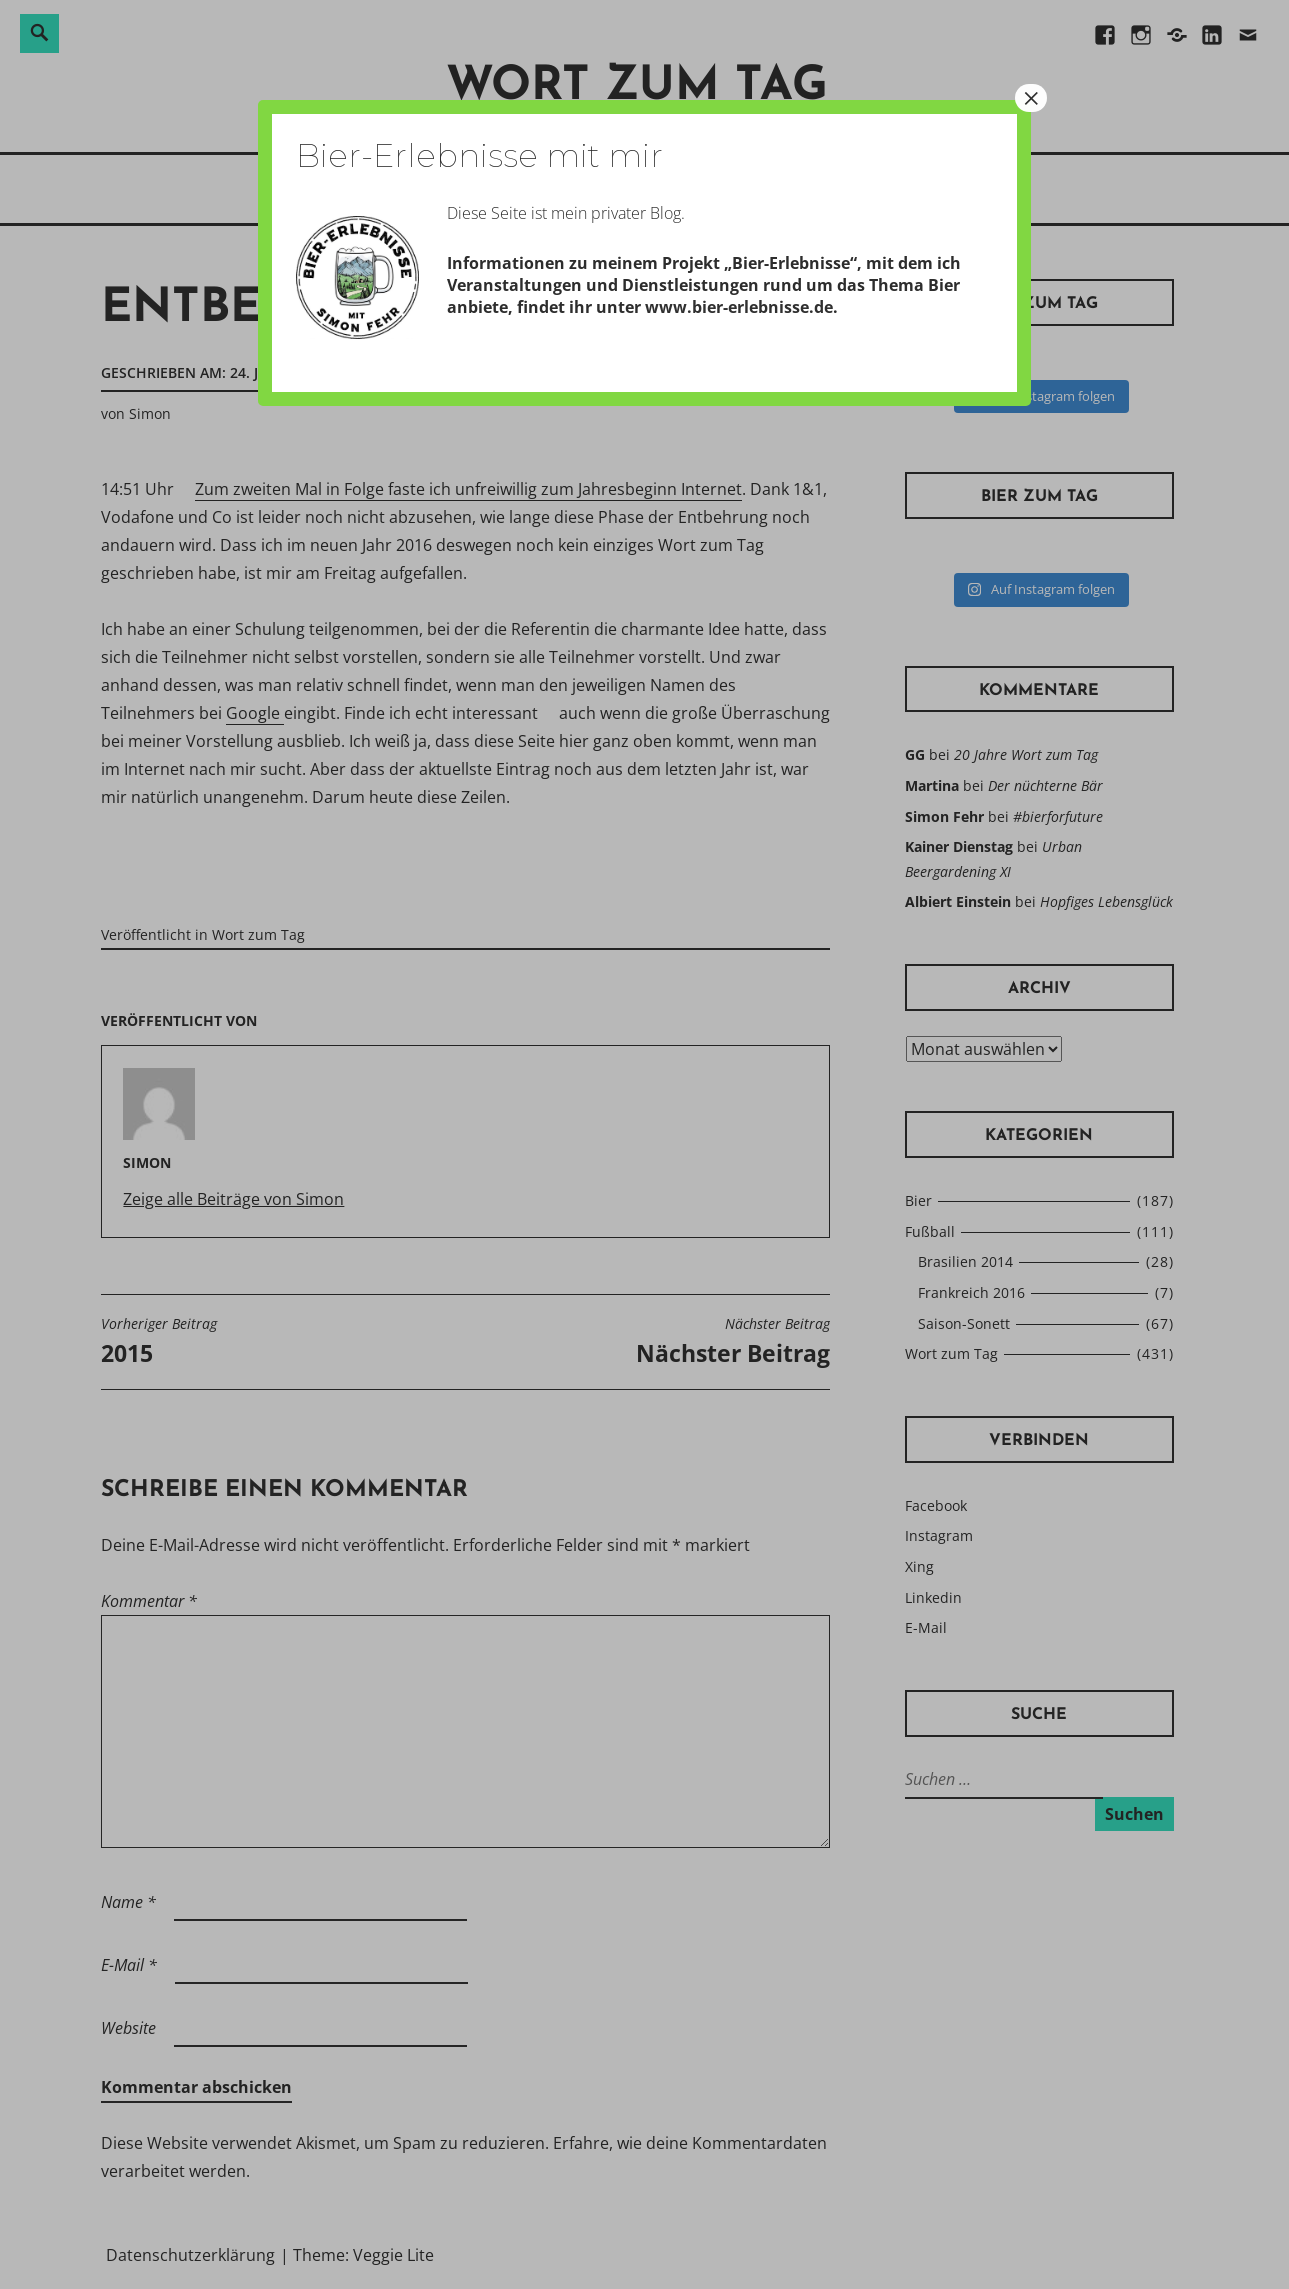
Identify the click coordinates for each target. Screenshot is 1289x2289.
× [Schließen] (1031, 98)
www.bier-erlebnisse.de (739, 307)
